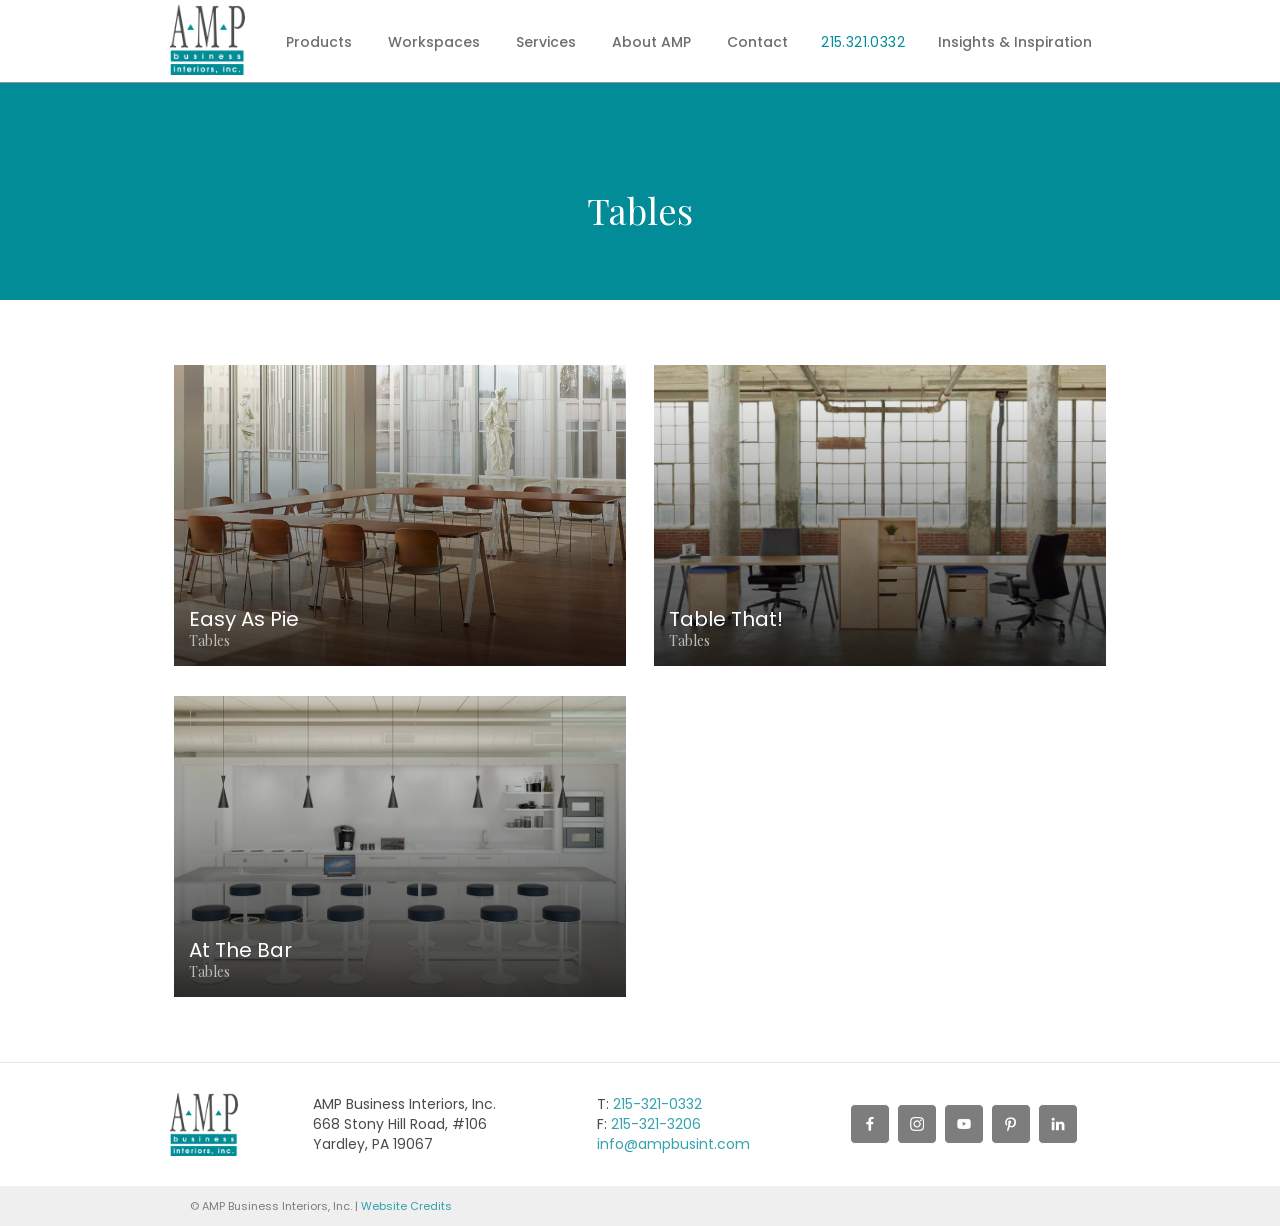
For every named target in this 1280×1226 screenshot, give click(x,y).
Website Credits (406, 1206)
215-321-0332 (657, 1104)
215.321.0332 (863, 42)
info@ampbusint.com (673, 1144)
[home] (207, 40)
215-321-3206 (656, 1124)
